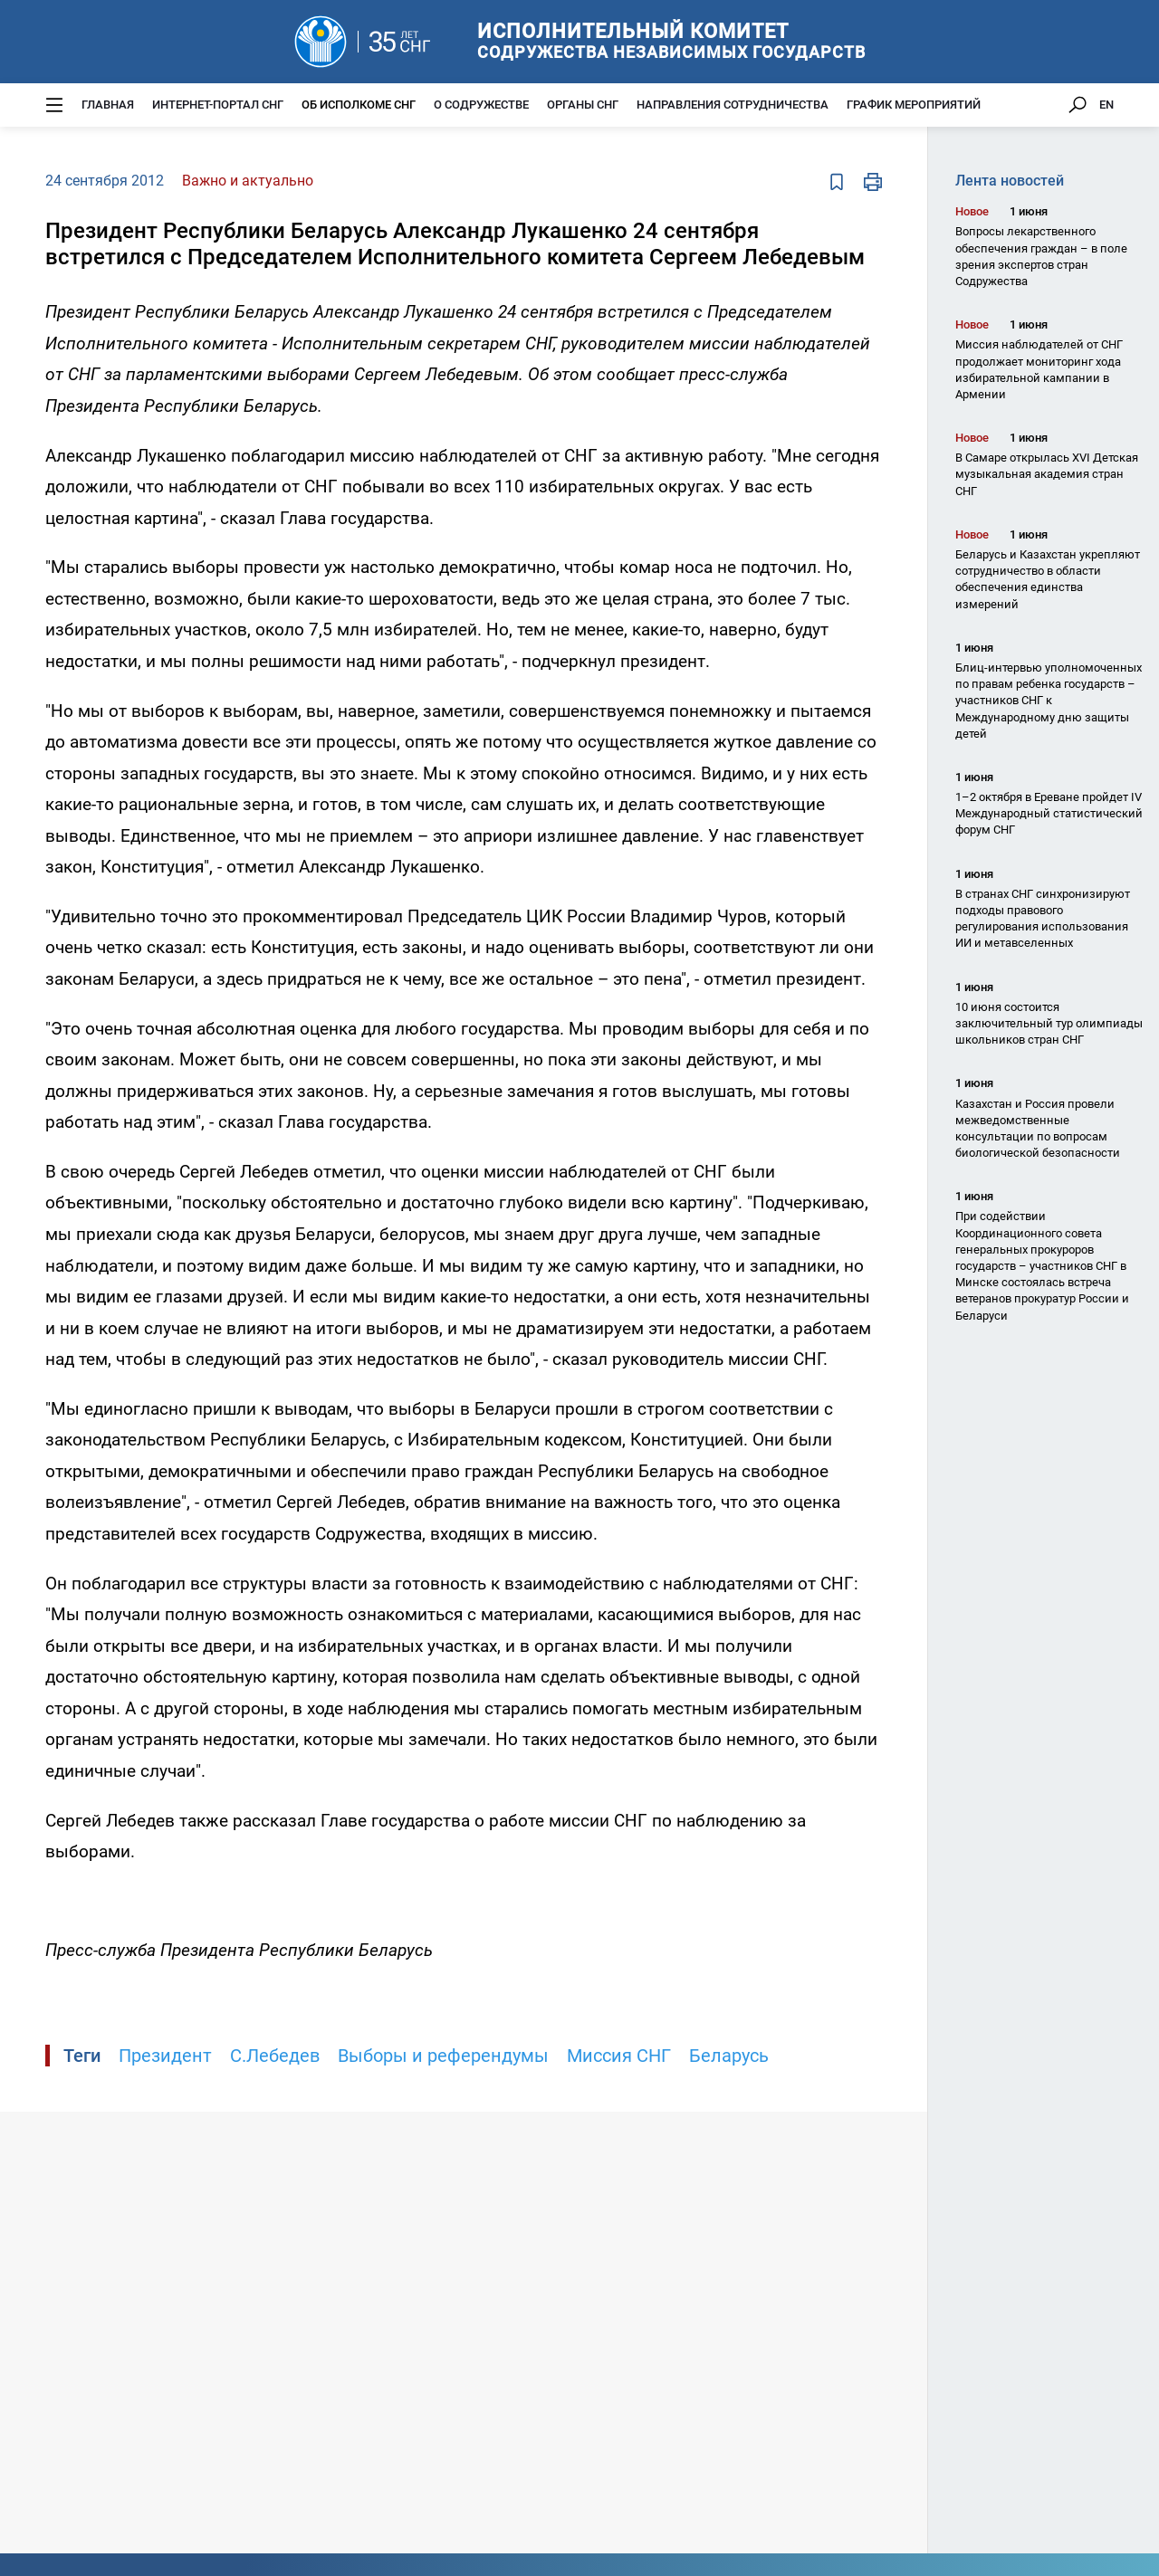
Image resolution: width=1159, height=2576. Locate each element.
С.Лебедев (275, 2055)
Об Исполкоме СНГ (359, 104)
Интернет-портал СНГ (217, 104)
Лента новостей (1009, 180)
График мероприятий (914, 104)
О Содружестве (481, 104)
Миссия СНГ (619, 2055)
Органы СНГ (582, 104)
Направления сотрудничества (733, 104)
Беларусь (729, 2055)
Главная (107, 104)
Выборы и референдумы (443, 2055)
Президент (165, 2055)
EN (1106, 104)
